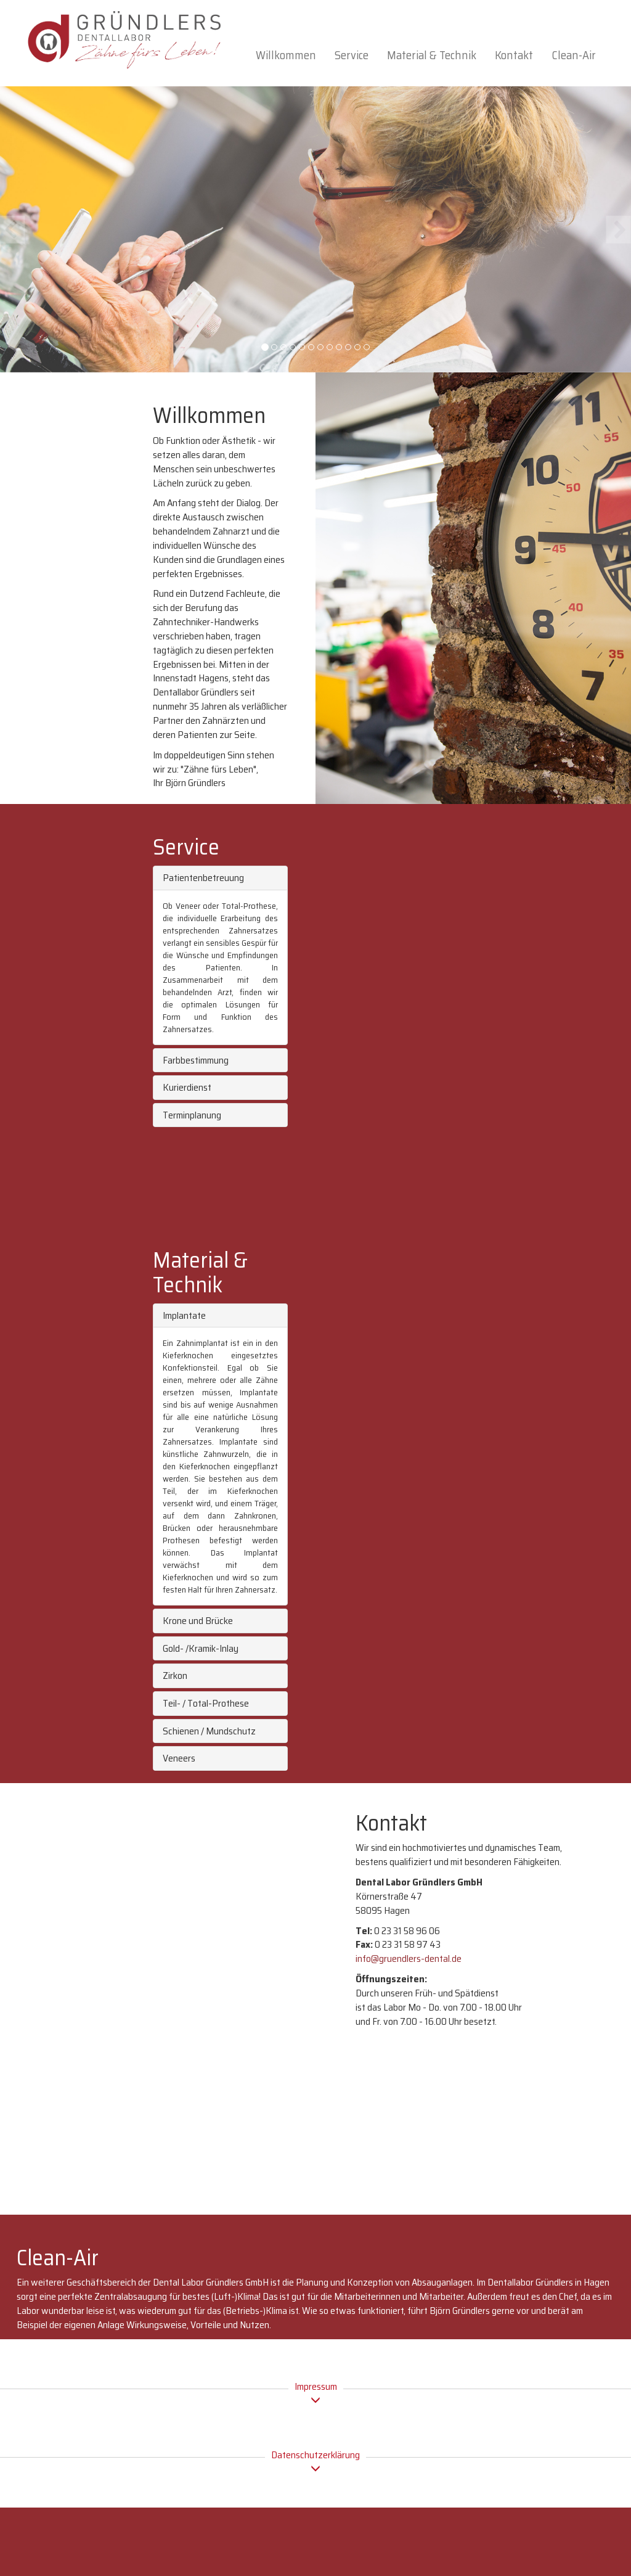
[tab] (220, 878)
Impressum (316, 2392)
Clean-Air (574, 55)
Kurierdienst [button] (187, 1087)
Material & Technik (431, 55)
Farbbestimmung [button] (196, 1060)
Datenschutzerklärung (315, 2461)
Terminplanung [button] (192, 1115)
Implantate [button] (184, 1315)
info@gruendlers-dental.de (409, 1958)
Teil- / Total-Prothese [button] (206, 1703)
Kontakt (514, 55)
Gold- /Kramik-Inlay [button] (200, 1648)
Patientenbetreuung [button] (203, 877)
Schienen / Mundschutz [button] (209, 1731)
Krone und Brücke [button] (198, 1620)
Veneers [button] (179, 1758)
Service (351, 55)
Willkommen (286, 55)
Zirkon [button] (175, 1675)
